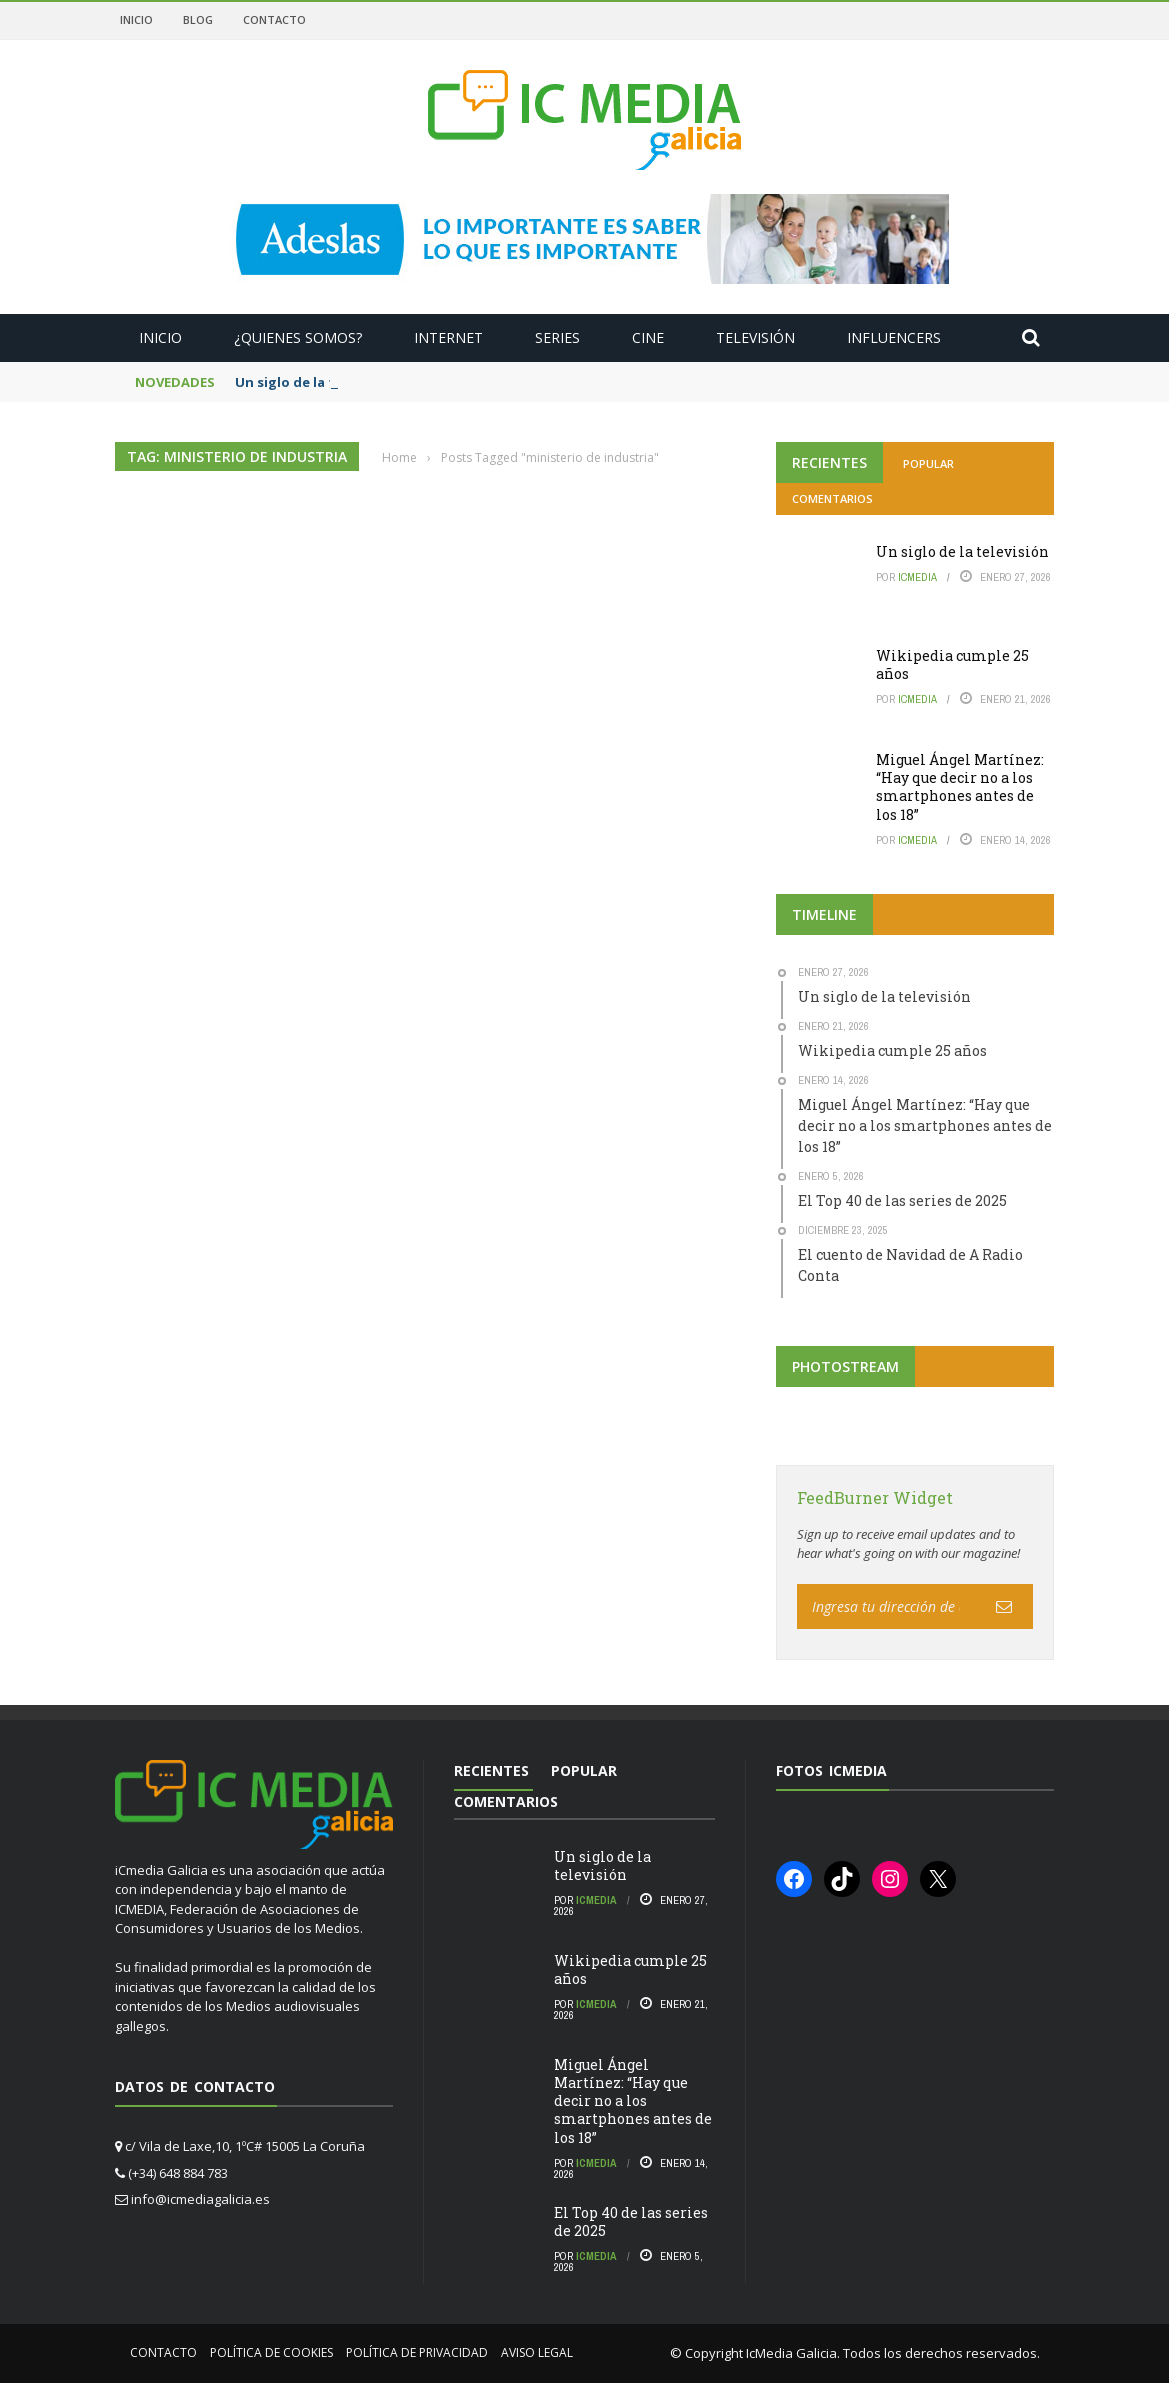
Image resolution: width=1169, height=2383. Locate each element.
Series (557, 337)
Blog (198, 19)
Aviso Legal (537, 2352)
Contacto (274, 19)
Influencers (894, 337)
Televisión (755, 337)
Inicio (136, 19)
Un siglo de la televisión (962, 551)
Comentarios (832, 498)
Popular (928, 463)
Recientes (829, 462)
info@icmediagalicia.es (200, 2199)
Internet (448, 337)
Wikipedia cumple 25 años (952, 664)
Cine (648, 337)
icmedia (917, 577)
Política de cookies (271, 2352)
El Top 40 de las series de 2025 (631, 2221)
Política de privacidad (417, 2352)
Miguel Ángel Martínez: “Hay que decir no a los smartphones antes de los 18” (960, 787)
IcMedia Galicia (791, 2353)
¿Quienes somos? (298, 337)
